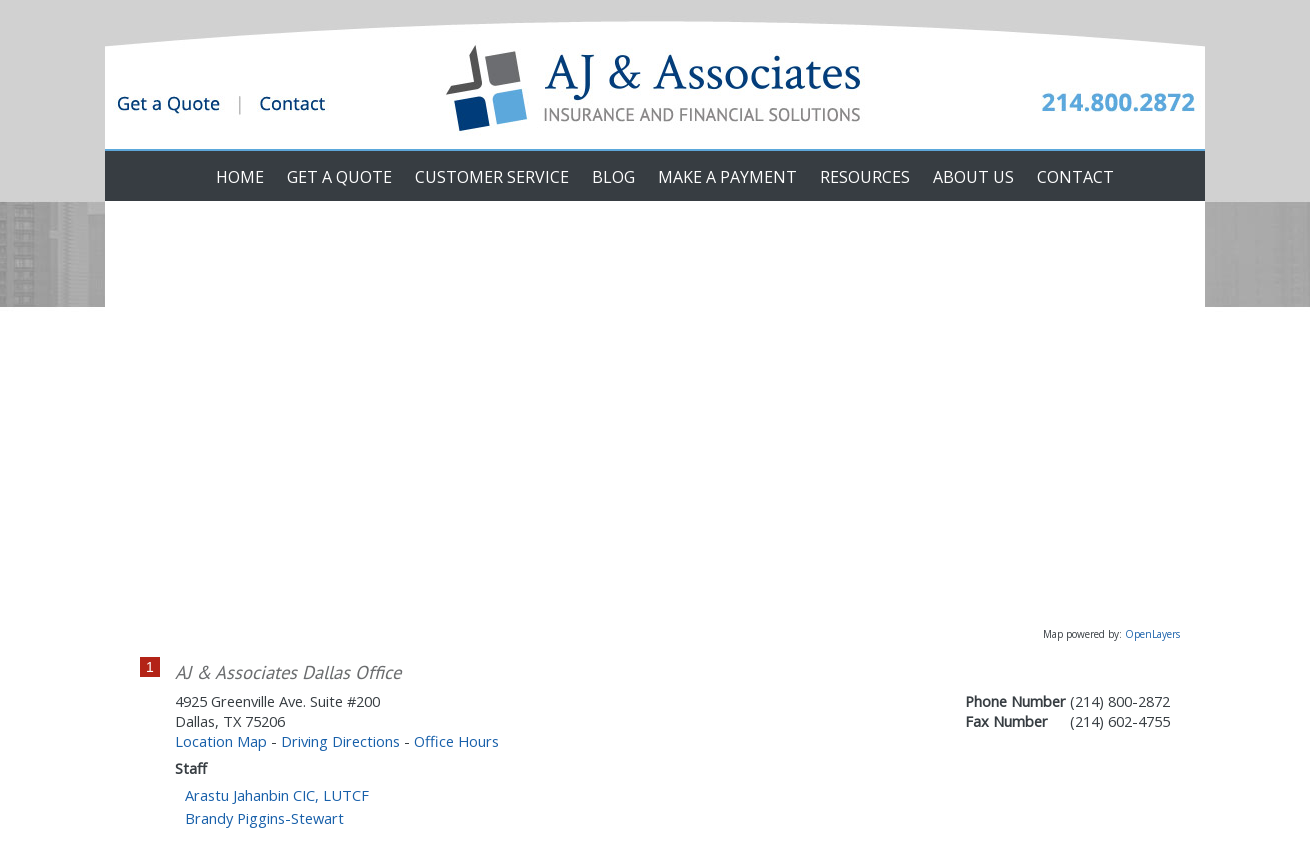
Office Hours (456, 741)
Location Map (221, 741)
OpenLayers (1152, 634)
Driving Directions (340, 741)
